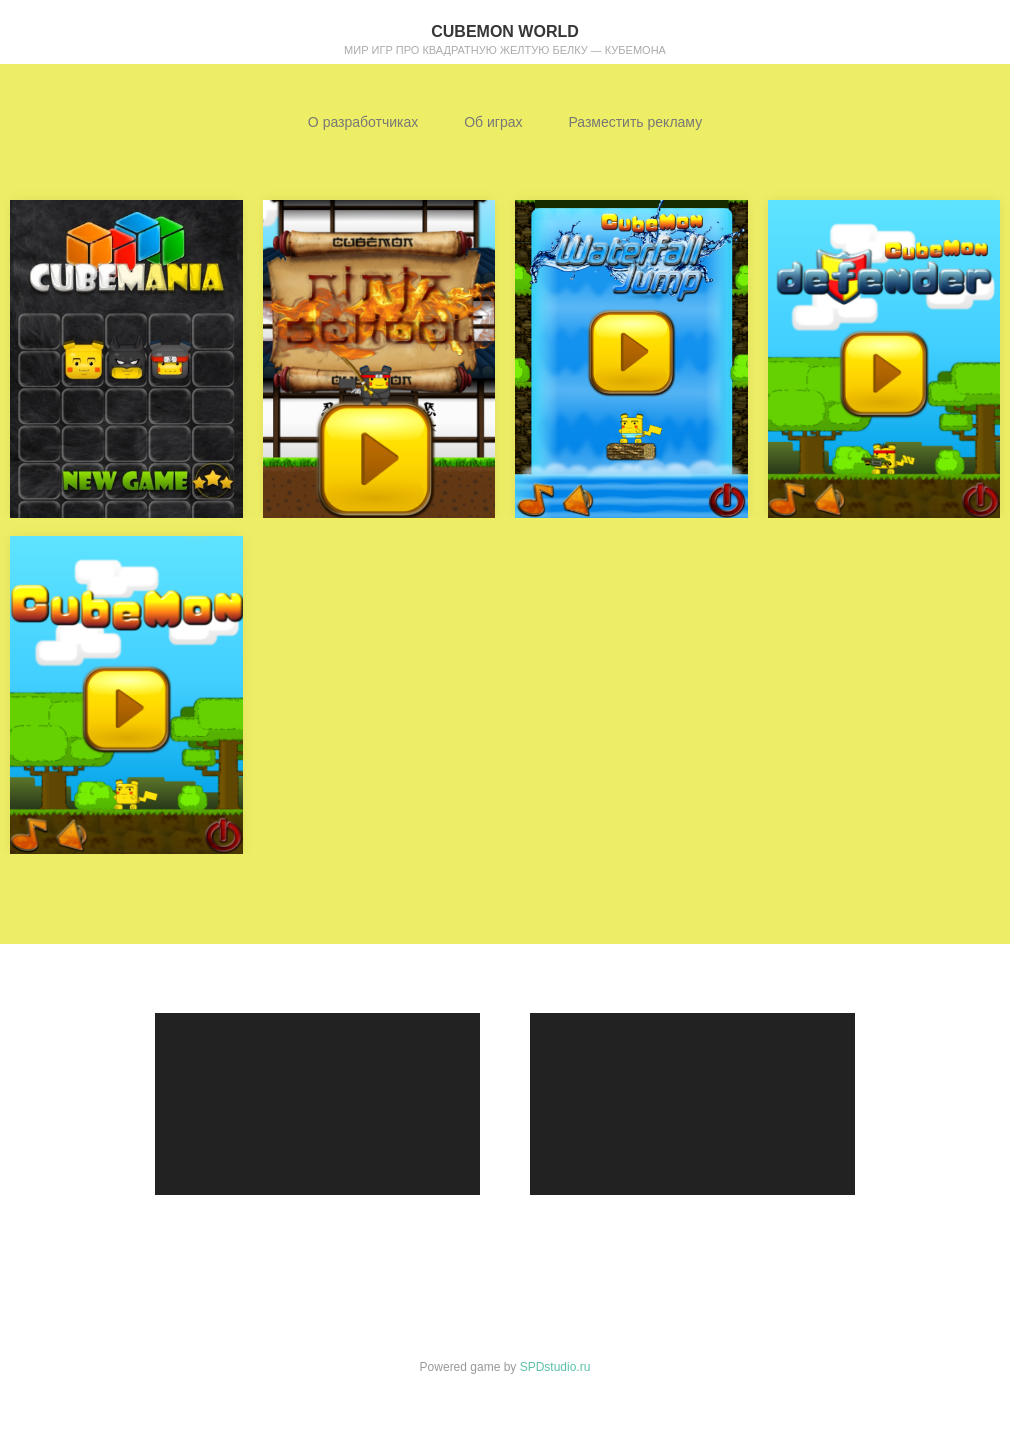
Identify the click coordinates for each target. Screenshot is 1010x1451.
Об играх (493, 122)
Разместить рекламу (635, 122)
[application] (317, 1104)
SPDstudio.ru (555, 1367)
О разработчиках (363, 122)
